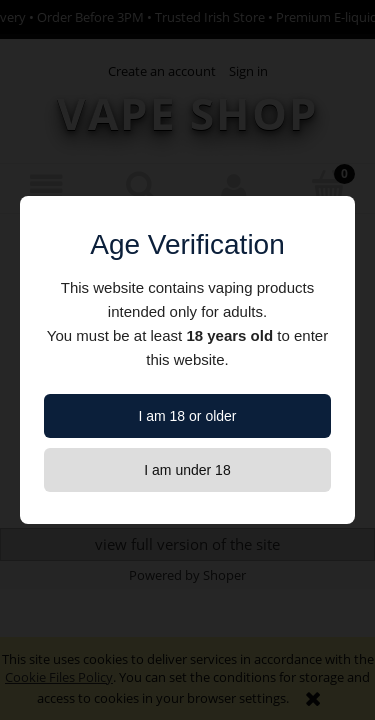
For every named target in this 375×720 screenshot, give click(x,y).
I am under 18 (187, 470)
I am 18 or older (187, 416)
